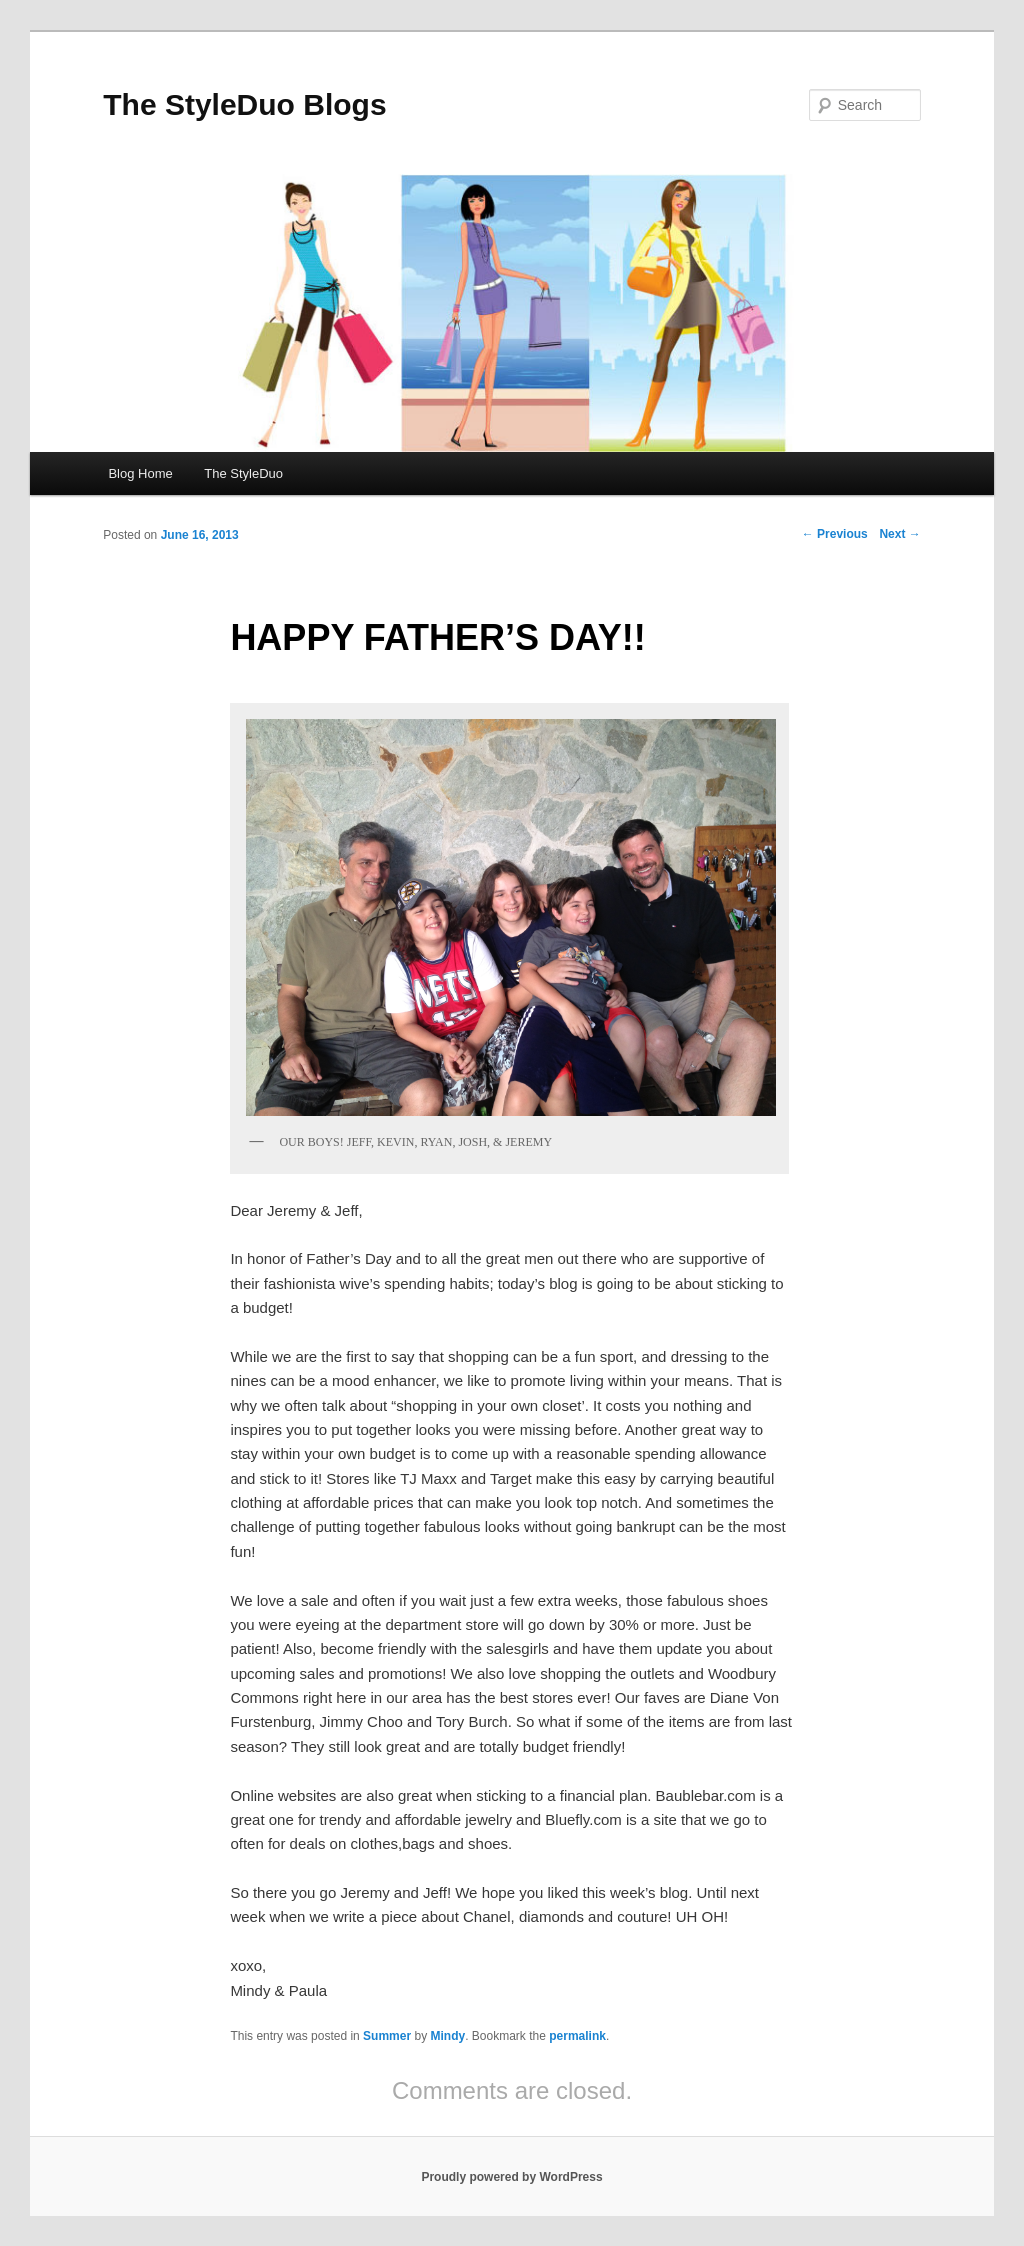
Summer (387, 2036)
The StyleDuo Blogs (244, 104)
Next (899, 534)
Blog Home (140, 473)
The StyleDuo (243, 473)
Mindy (447, 2036)
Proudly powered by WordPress (511, 2177)
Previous (835, 534)
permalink (577, 2036)
